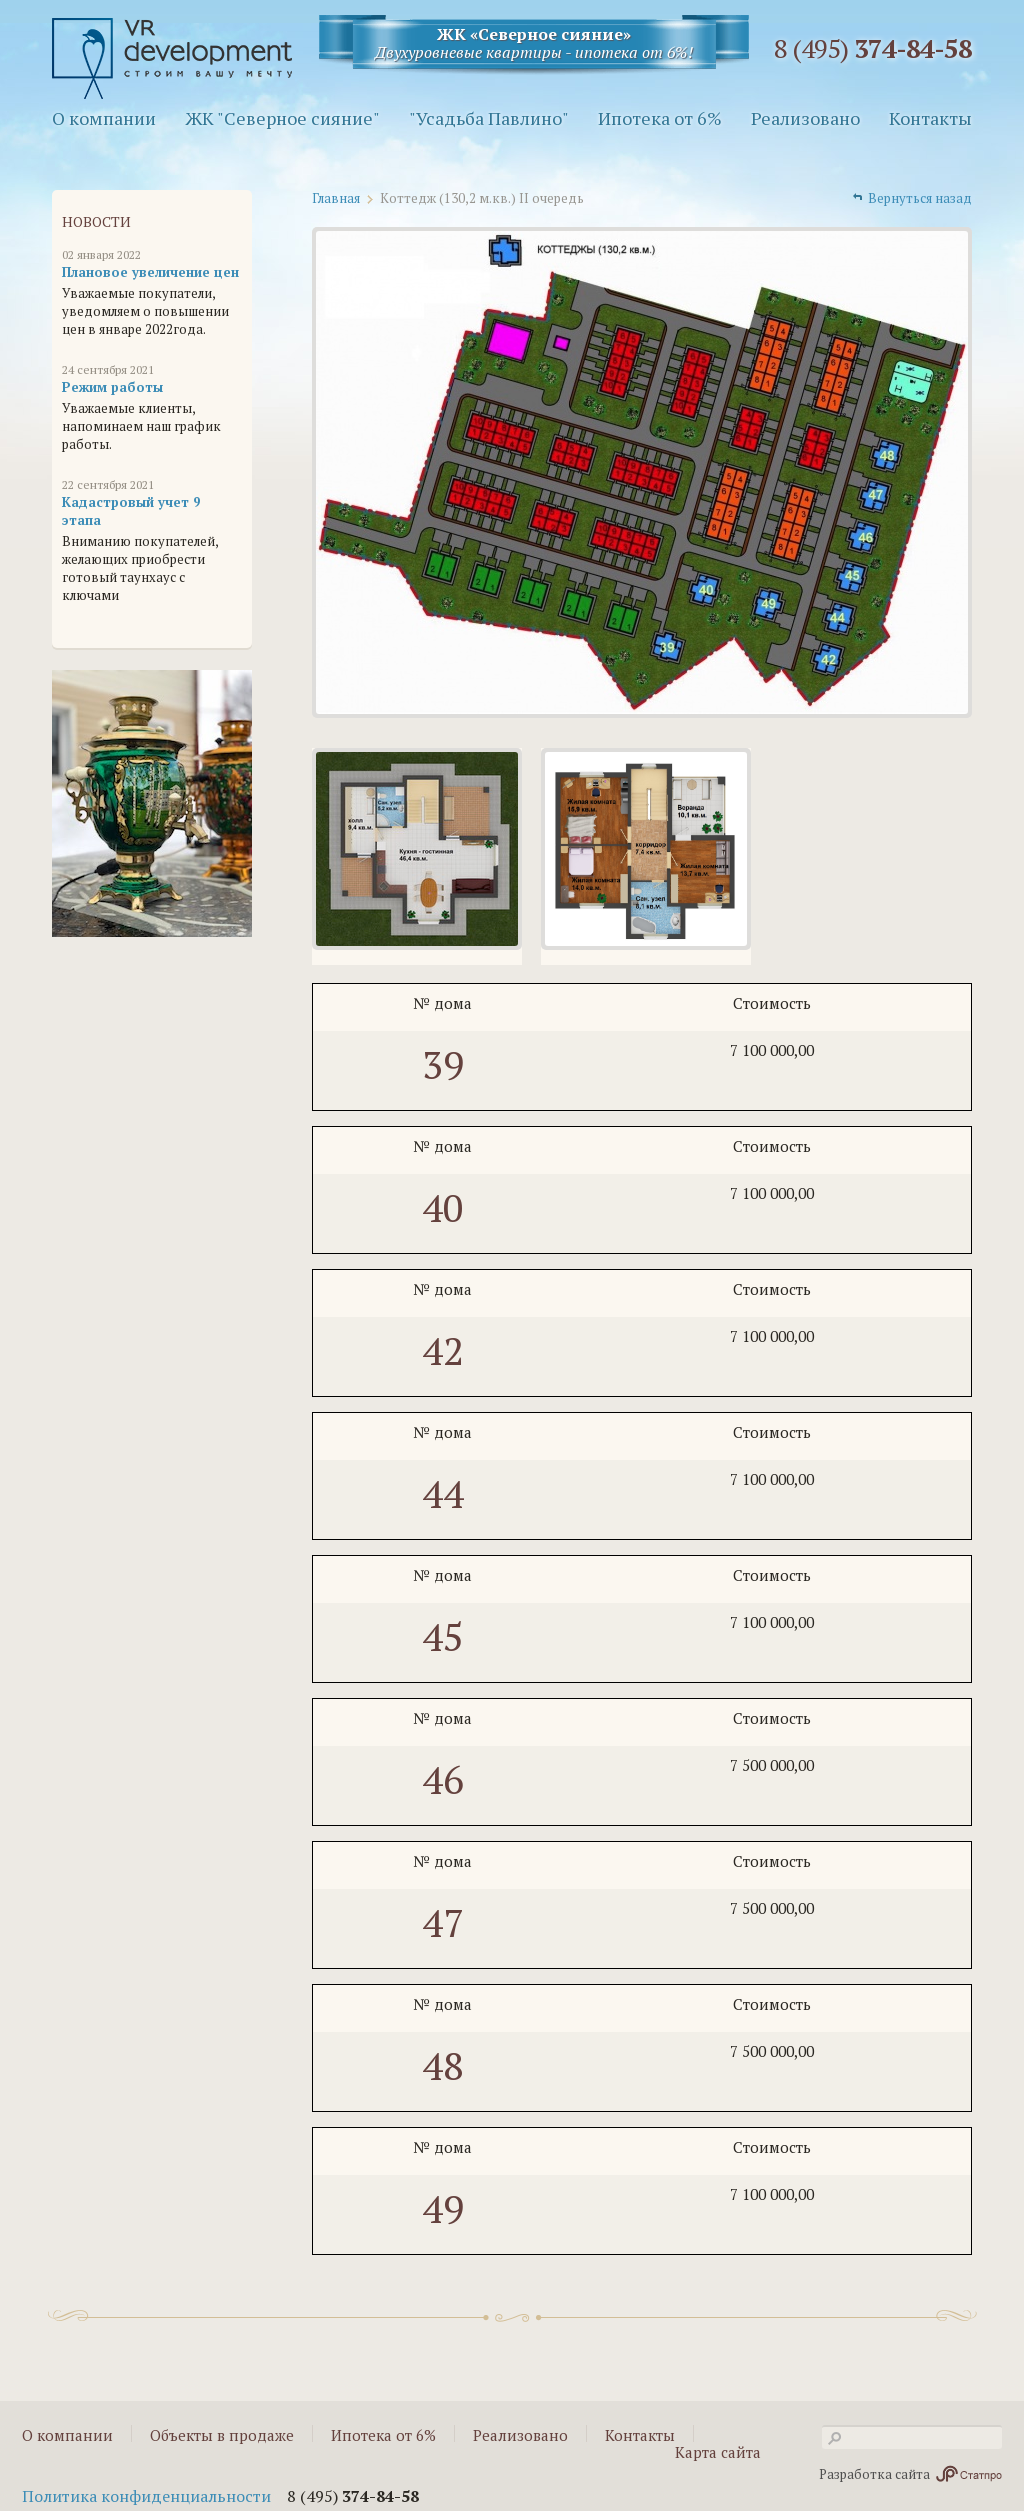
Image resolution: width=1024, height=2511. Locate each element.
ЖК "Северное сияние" (282, 118)
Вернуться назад (920, 198)
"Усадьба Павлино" (489, 118)
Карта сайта (718, 2452)
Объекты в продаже (222, 2435)
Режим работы (112, 387)
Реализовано (805, 118)
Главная (336, 198)
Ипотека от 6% (660, 118)
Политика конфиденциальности (146, 2496)
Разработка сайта (910, 2474)
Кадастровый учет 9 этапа (131, 511)
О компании (104, 118)
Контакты (930, 118)
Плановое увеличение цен (150, 272)
